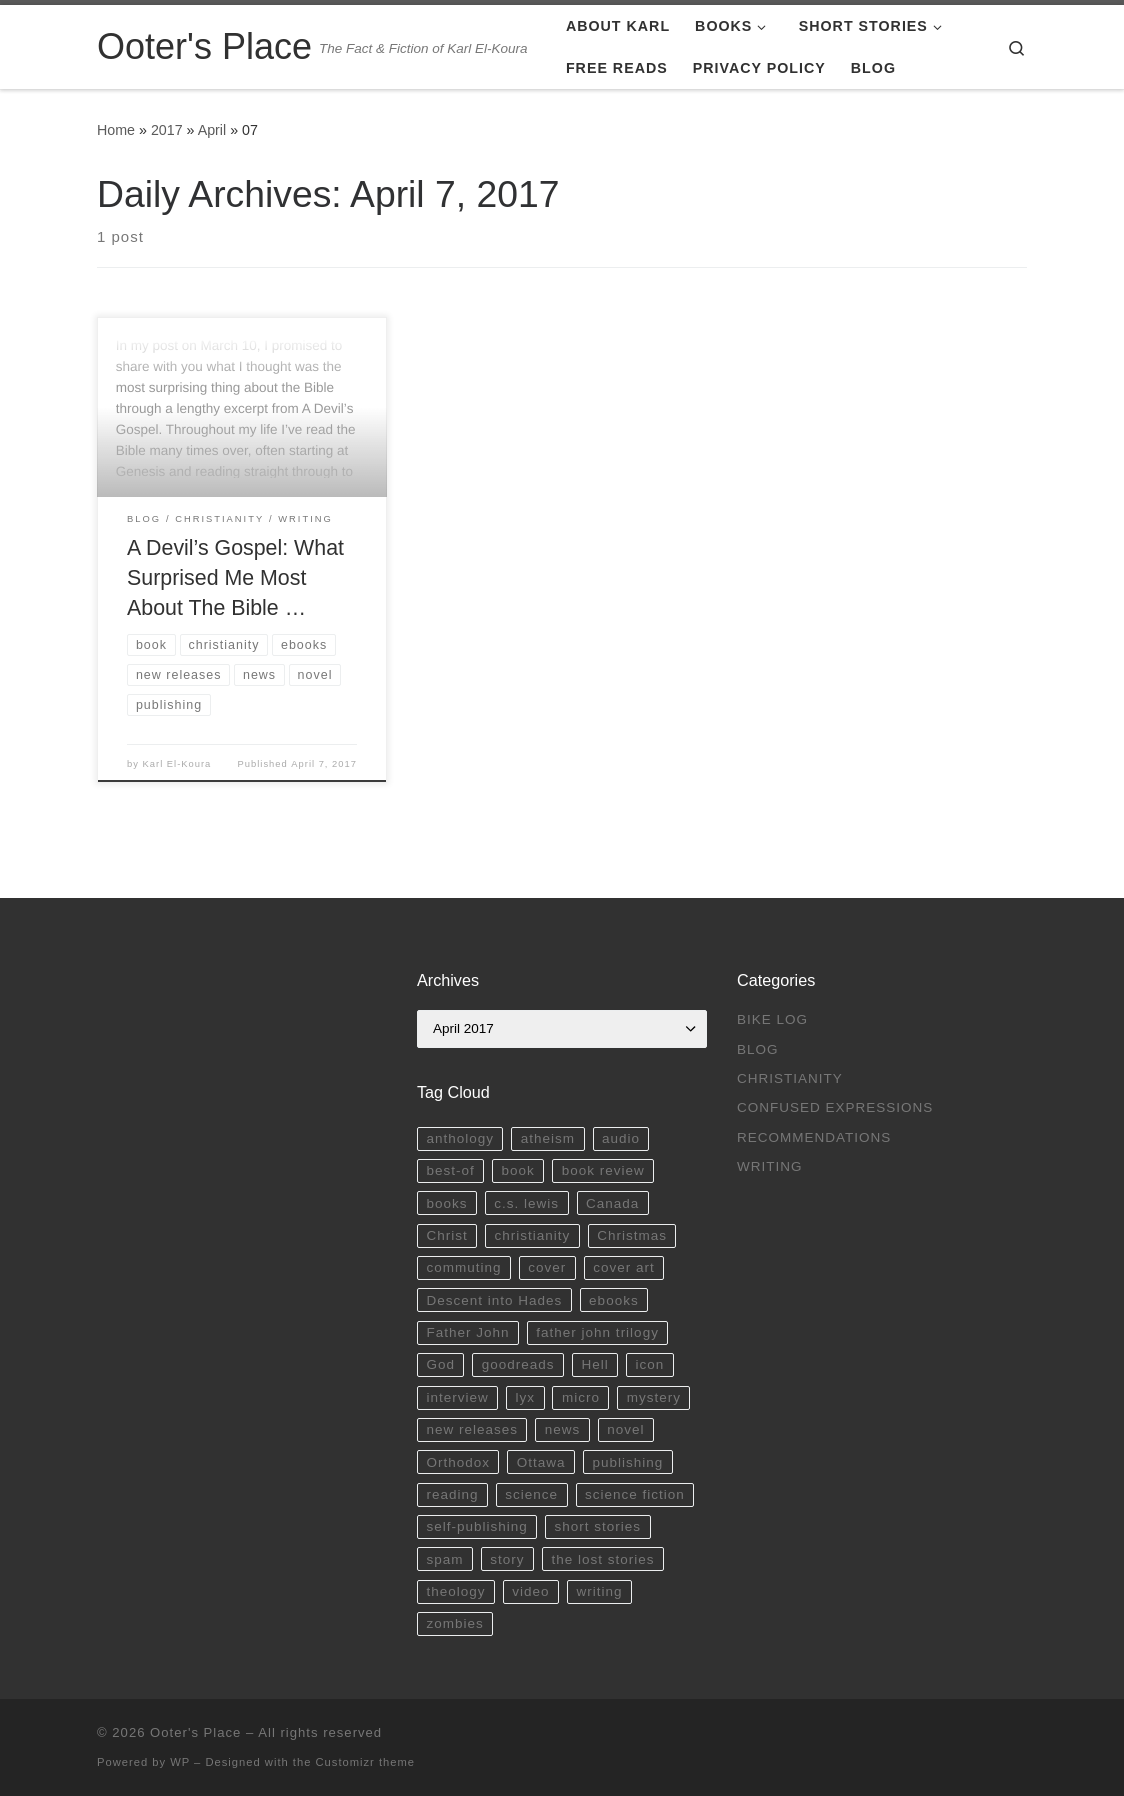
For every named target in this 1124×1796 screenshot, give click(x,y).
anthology (460, 1138)
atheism (548, 1138)
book (518, 1170)
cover (547, 1267)
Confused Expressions (835, 1107)
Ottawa (541, 1462)
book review (603, 1170)
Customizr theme (366, 1762)
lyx (526, 1397)
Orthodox (458, 1462)
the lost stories (602, 1559)
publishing (627, 1462)
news (563, 1429)
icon (650, 1364)
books (446, 1203)
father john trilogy (597, 1332)
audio (621, 1138)
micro (581, 1397)
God (440, 1364)
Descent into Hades (494, 1300)
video (530, 1591)
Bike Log (772, 1019)
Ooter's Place (195, 1732)
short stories (598, 1526)
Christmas (632, 1235)
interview (457, 1397)
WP (180, 1762)
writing (599, 1591)
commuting (463, 1267)
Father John (467, 1332)
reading (452, 1494)
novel (625, 1429)
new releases (472, 1429)
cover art (624, 1267)
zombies (454, 1623)
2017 (167, 130)
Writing (770, 1166)
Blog (758, 1049)
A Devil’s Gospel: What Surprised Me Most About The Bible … (235, 578)
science (531, 1494)
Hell (594, 1364)
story (507, 1559)
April (212, 130)
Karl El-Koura (177, 764)
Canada (612, 1203)
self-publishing (476, 1526)
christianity (533, 1235)
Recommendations (814, 1137)
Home (116, 130)
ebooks (614, 1300)
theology (455, 1591)
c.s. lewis (526, 1203)
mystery (654, 1397)
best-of (450, 1170)
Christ (446, 1235)
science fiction (635, 1494)
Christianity (790, 1078)
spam (444, 1559)
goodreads (518, 1364)
